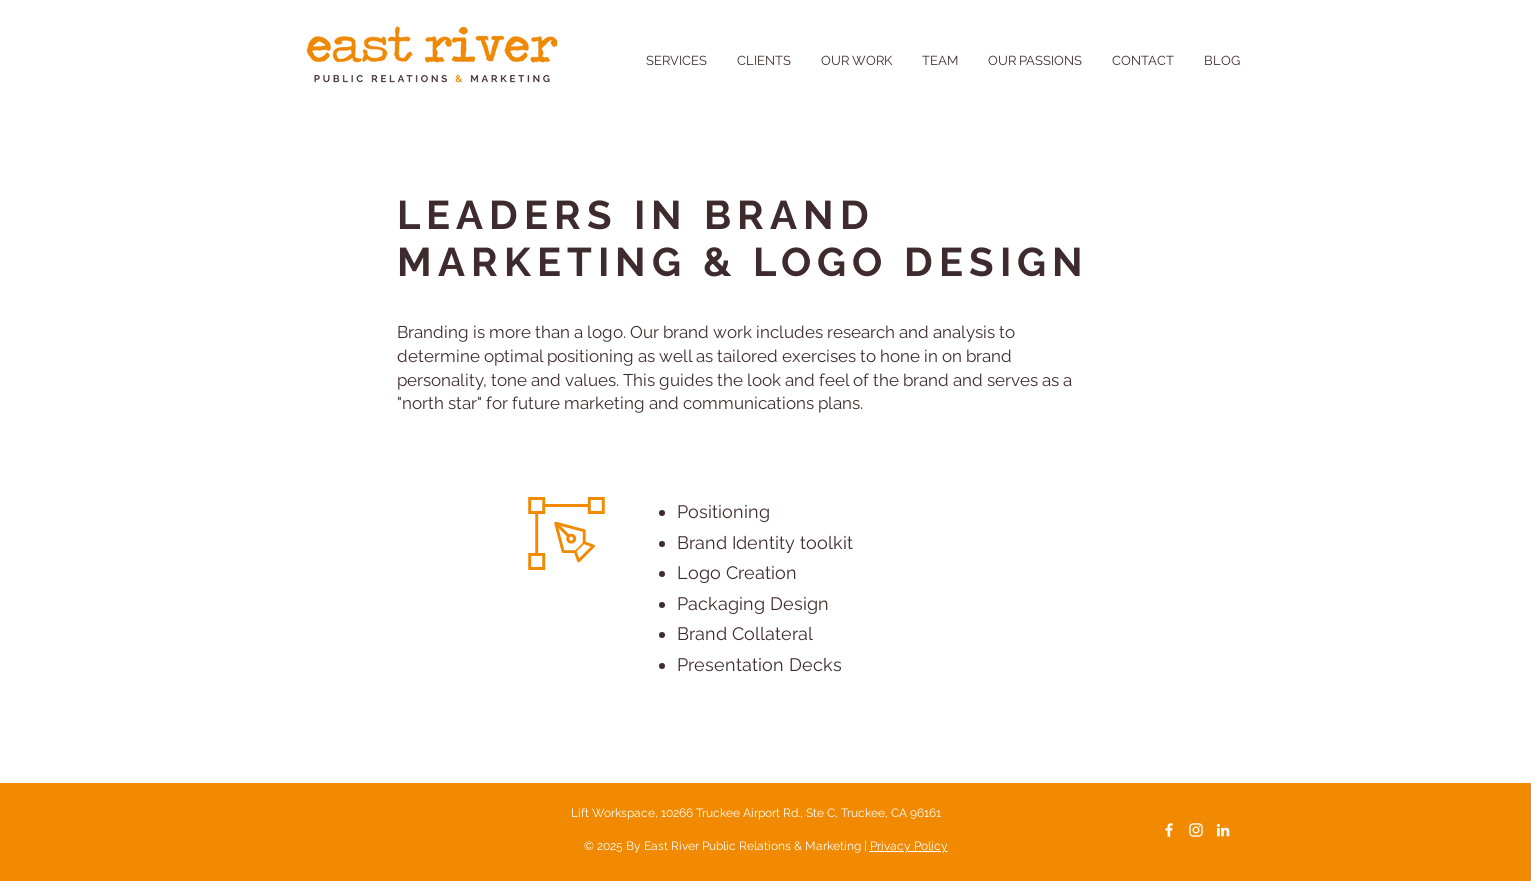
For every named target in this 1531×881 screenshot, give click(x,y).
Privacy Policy (909, 846)
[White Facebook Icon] (1169, 830)
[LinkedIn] (1223, 830)
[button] (1035, 61)
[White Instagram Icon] (1196, 830)
